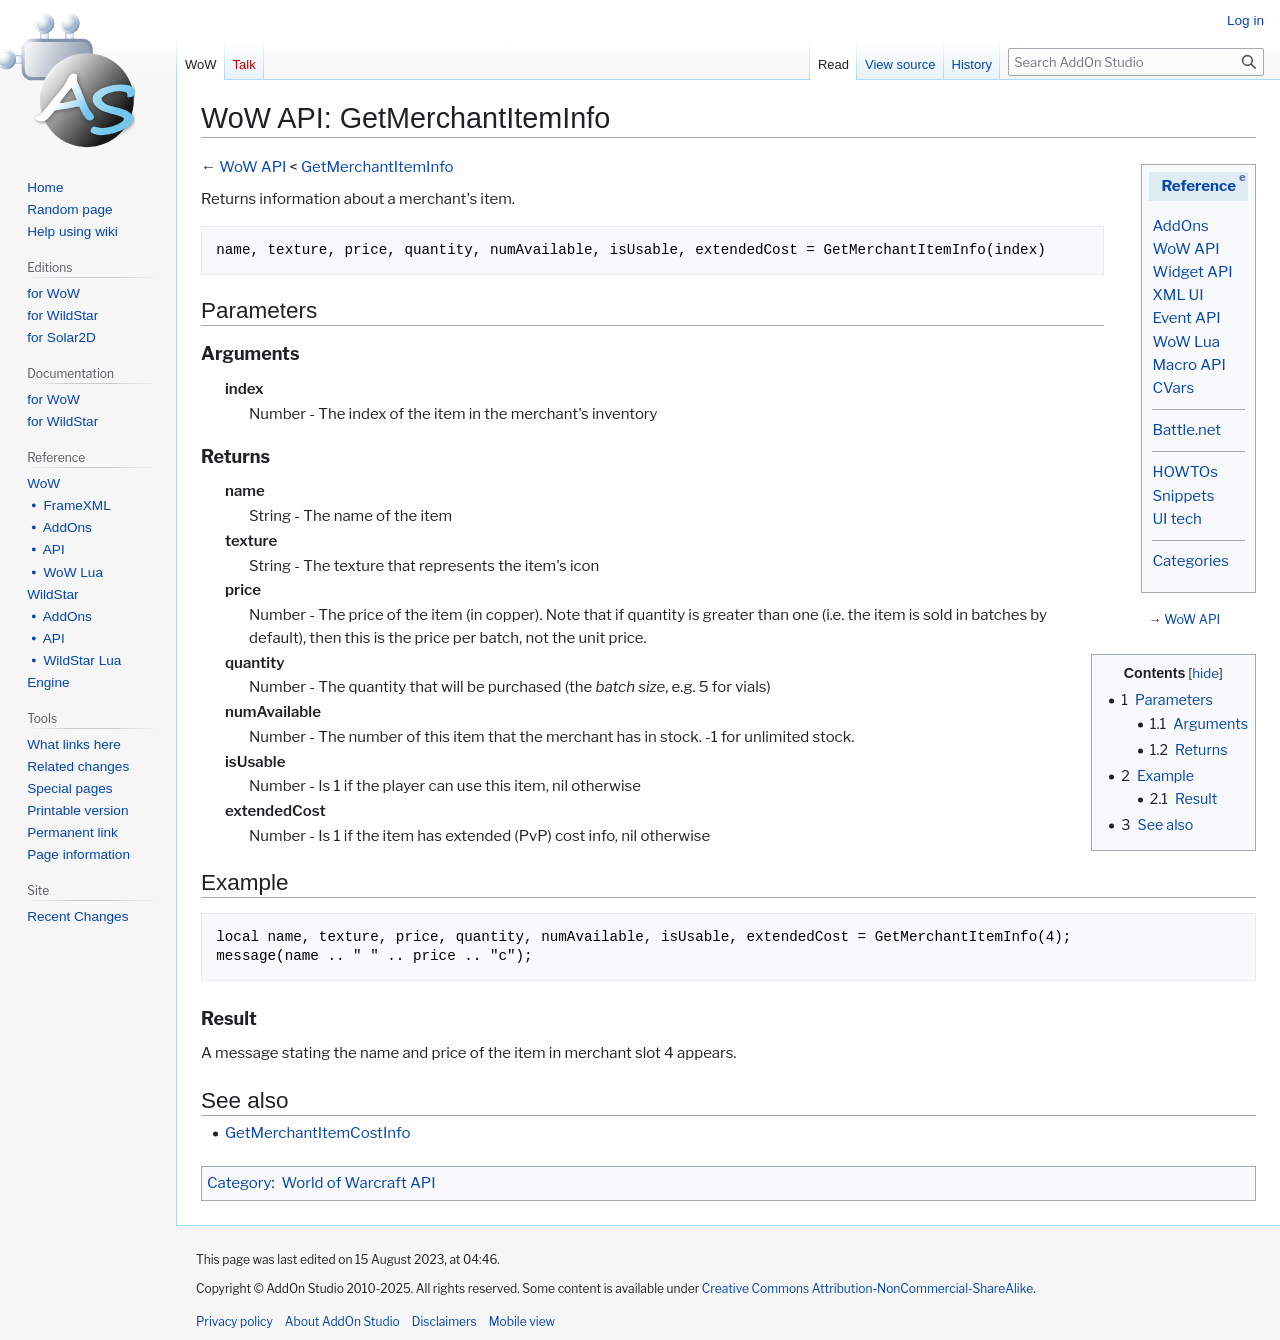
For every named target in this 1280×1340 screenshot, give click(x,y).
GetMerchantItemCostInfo (317, 1133)
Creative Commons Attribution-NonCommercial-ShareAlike (867, 1288)
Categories (1190, 561)
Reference (1198, 186)
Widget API (1192, 272)
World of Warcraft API (359, 1183)
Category (239, 1183)
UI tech (1176, 519)
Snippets (1183, 496)
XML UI (1177, 295)
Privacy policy (234, 1321)
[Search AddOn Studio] (1136, 62)
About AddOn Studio (342, 1321)
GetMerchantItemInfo (377, 167)
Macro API (1188, 365)
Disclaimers (444, 1321)
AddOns (1180, 226)
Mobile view (522, 1321)
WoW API (1185, 249)
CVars (1173, 388)
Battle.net (1186, 430)
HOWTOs (1184, 472)
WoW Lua (1186, 342)
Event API (1186, 318)
